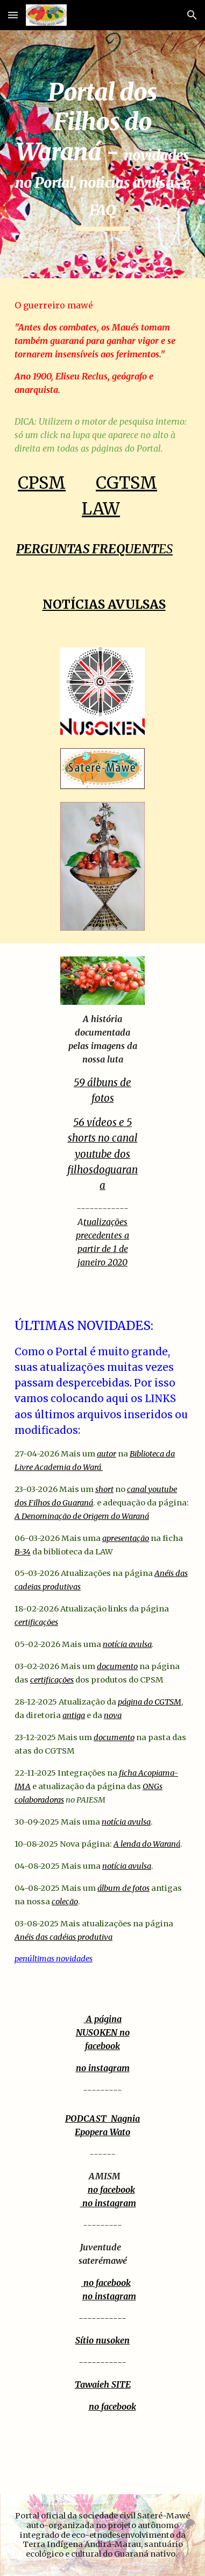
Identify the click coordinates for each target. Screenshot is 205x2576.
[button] (13, 15)
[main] (102, 154)
